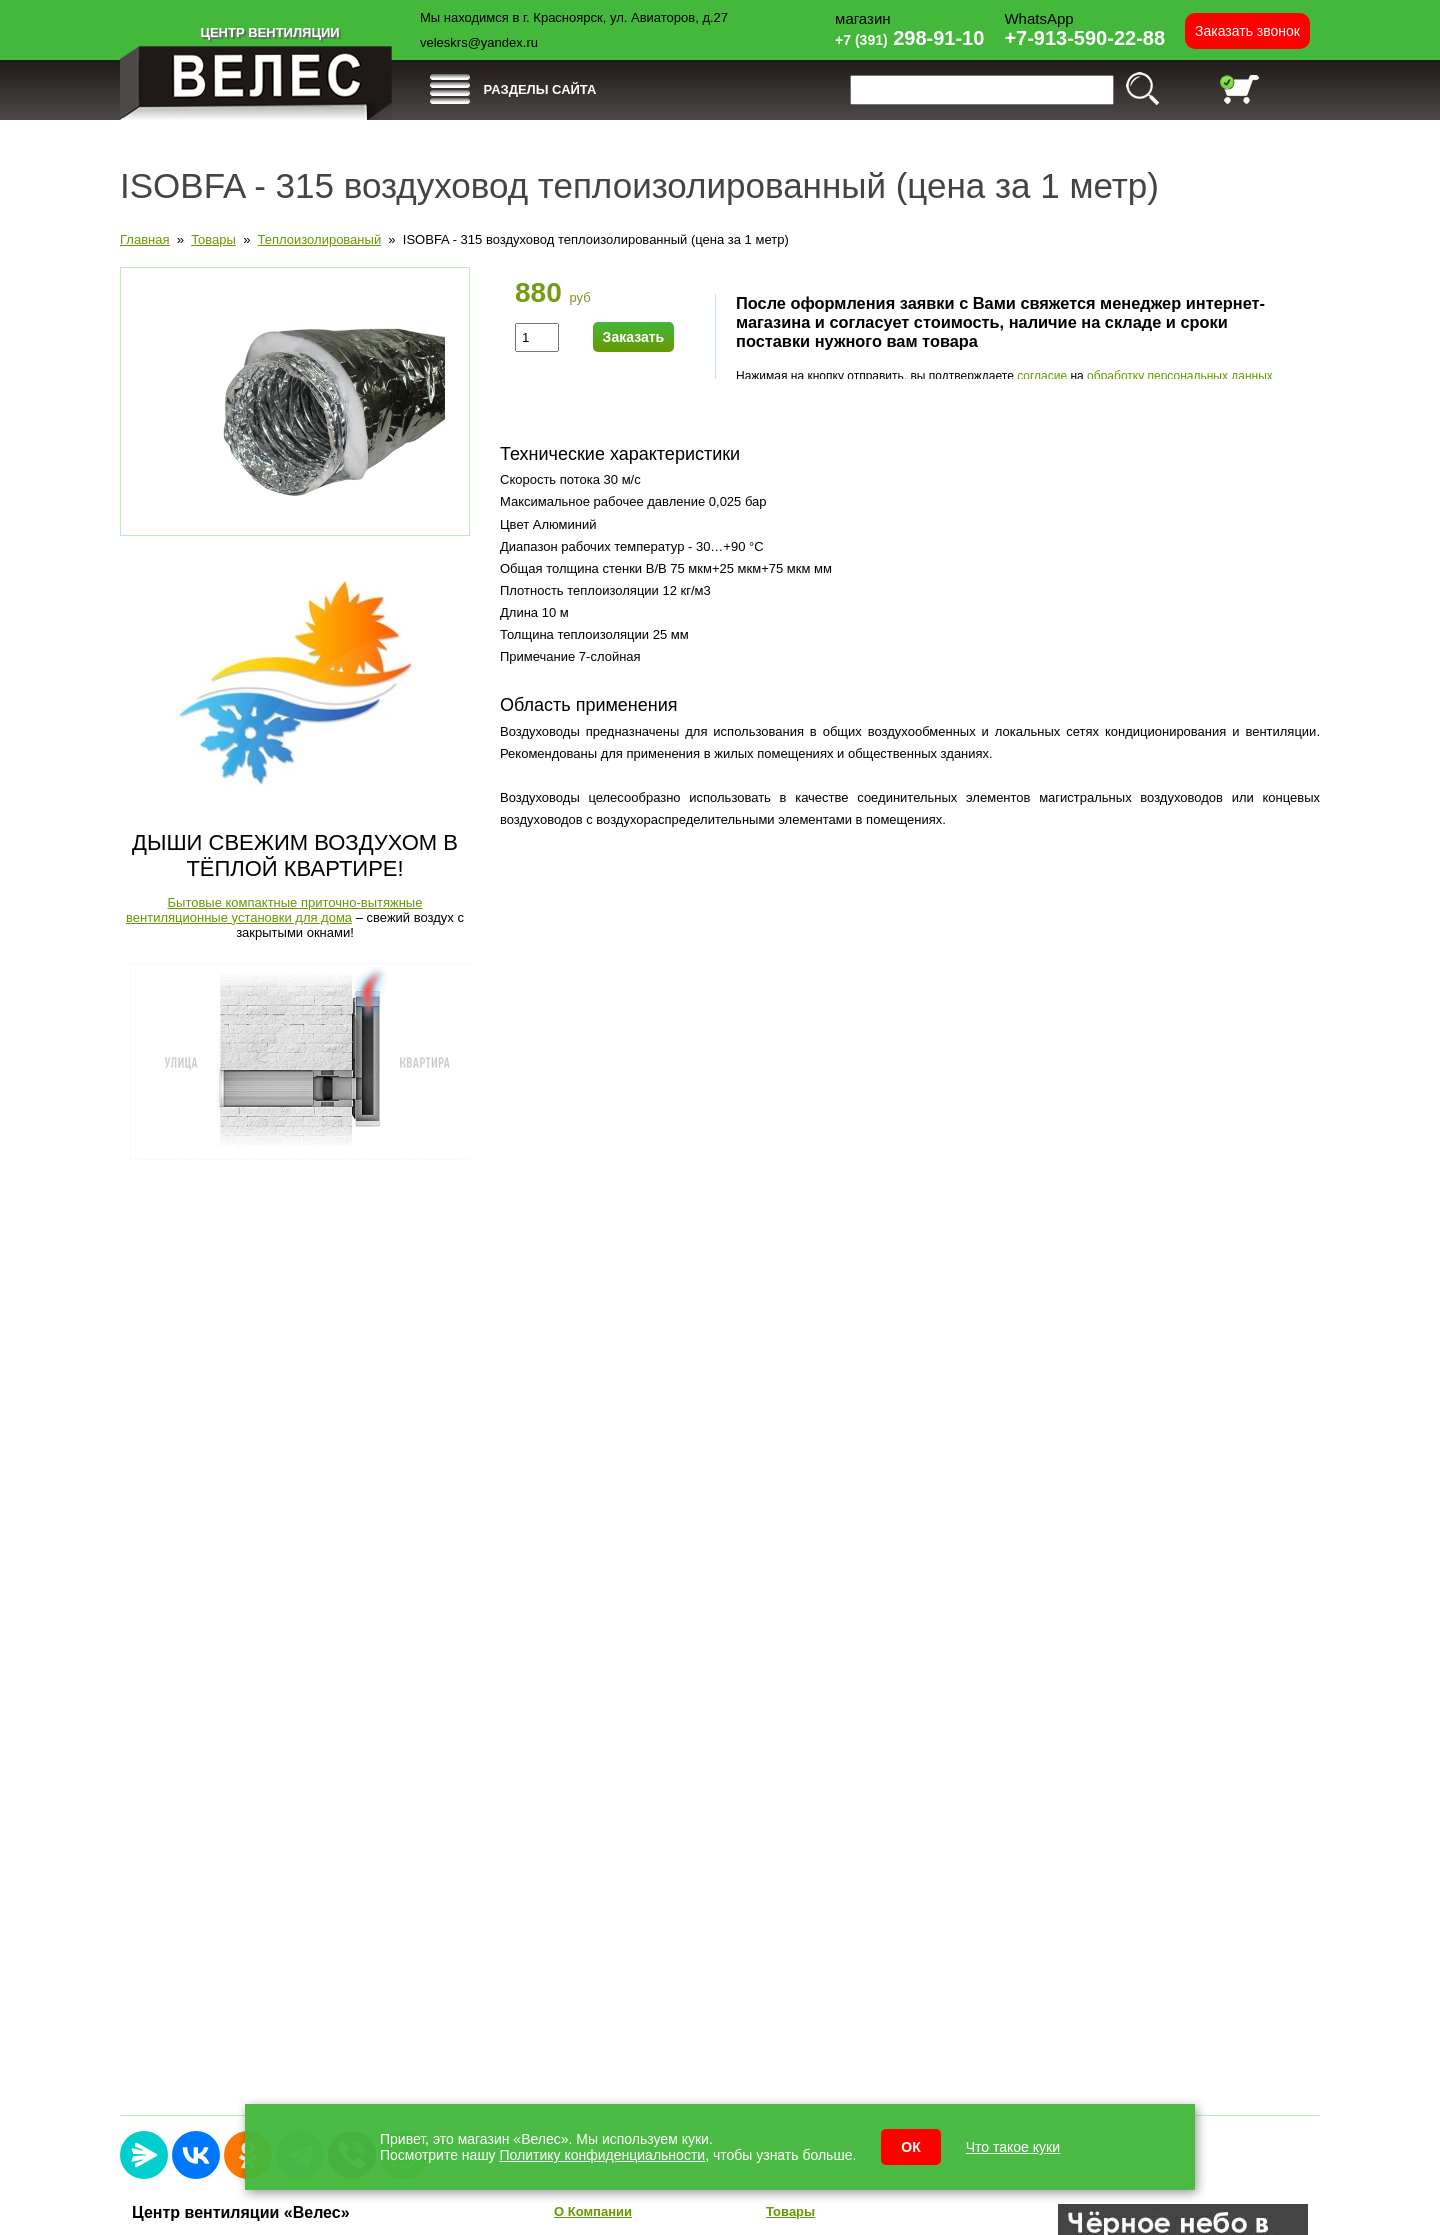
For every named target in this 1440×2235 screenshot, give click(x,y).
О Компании (593, 2211)
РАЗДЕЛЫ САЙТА (540, 89)
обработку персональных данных (1180, 376)
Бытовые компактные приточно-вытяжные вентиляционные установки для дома (274, 910)
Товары (213, 239)
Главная (144, 239)
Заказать (634, 337)
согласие (1042, 376)
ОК (910, 2147)
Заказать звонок (1247, 31)
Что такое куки (1013, 2147)
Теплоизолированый (320, 239)
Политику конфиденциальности (603, 2155)
